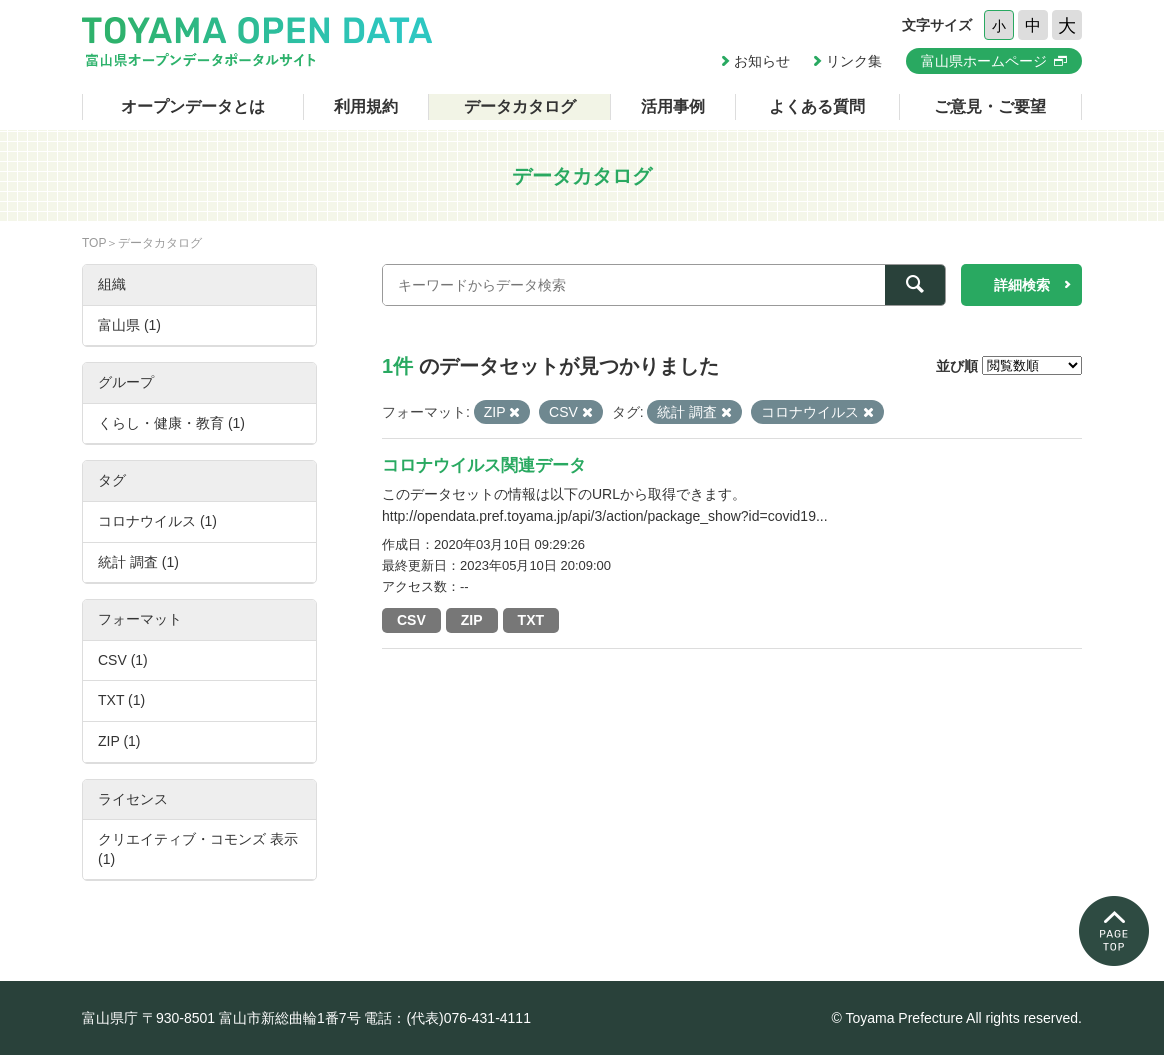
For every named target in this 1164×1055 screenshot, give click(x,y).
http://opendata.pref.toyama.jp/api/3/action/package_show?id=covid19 (599, 516)
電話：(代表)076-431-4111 (447, 1018)
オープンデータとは (193, 106)
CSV (411, 620)
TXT (531, 620)
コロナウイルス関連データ (484, 465)
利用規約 (366, 106)
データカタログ (520, 106)
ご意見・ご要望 (990, 106)
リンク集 (854, 61)
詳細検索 (1022, 285)
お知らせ (762, 61)
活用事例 (673, 106)
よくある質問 (817, 106)
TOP (94, 243)
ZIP (472, 620)
